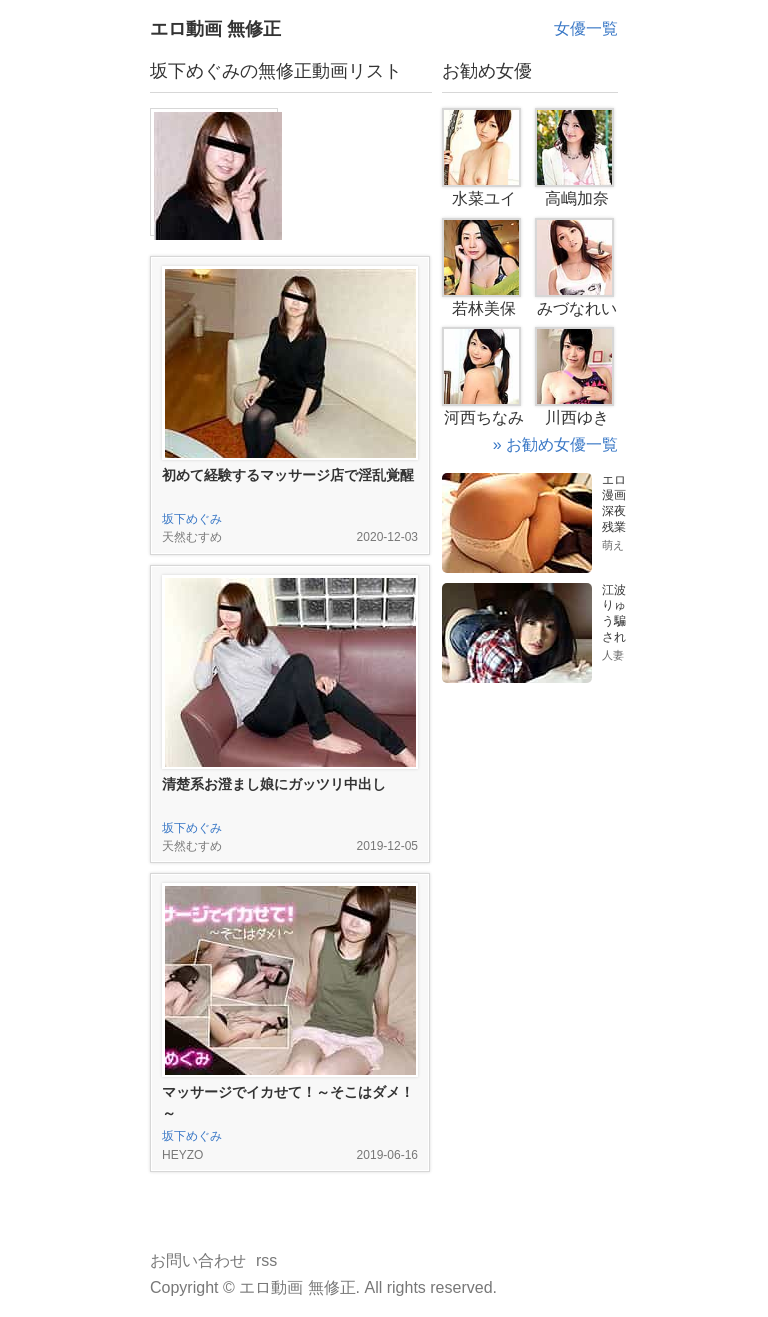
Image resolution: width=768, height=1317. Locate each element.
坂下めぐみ (192, 519)
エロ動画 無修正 (215, 29)
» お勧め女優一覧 (555, 444)
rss (266, 1260)
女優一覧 (586, 28)
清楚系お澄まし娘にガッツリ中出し (274, 784)
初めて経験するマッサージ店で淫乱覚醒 (288, 475)
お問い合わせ (198, 1260)
